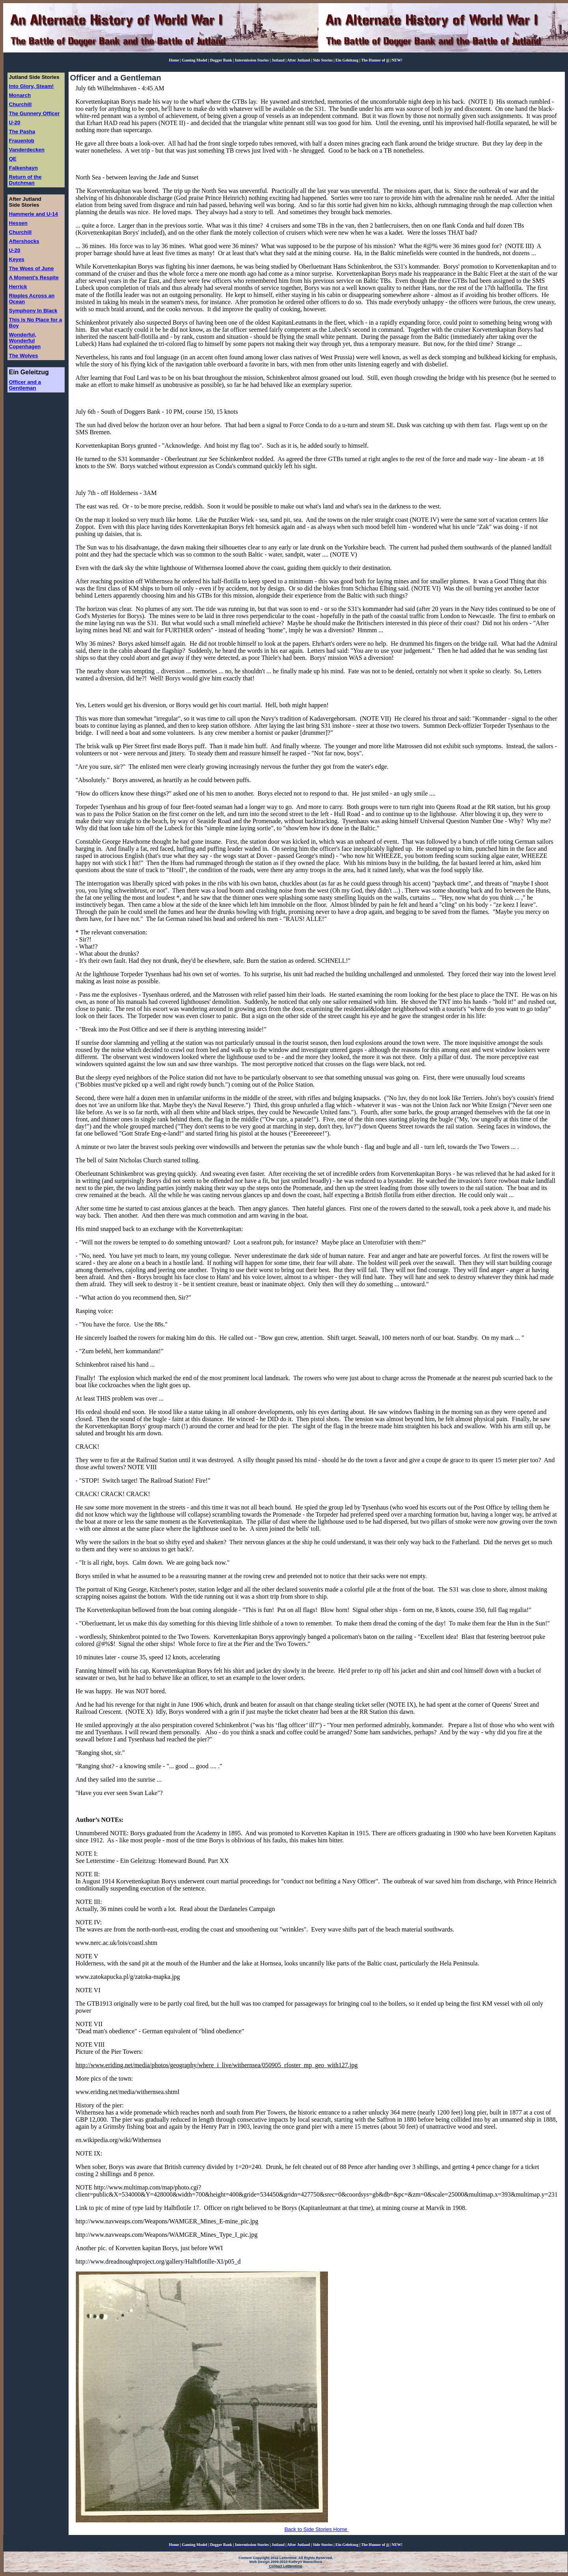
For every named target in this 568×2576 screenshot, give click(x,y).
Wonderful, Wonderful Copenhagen (25, 340)
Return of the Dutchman (25, 180)
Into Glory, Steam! (31, 86)
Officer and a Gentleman (25, 385)
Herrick (18, 287)
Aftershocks (24, 241)
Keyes (16, 259)
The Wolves (23, 356)
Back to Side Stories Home (317, 2529)
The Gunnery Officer (34, 113)
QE (13, 159)
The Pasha (22, 131)
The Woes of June (31, 268)
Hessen (18, 223)
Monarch (20, 95)
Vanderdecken (27, 150)
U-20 (14, 122)
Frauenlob (21, 141)
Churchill (20, 104)
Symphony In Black (33, 311)
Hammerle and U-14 (33, 214)
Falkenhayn (23, 168)
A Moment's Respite (34, 277)
